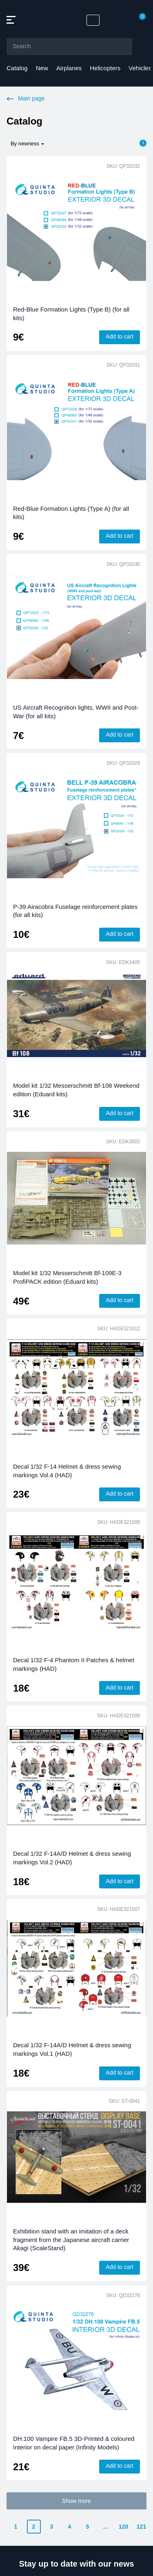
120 (123, 2526)
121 (141, 2526)
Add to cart (119, 336)
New (42, 68)
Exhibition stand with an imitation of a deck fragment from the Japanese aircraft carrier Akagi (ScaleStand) (71, 2239)
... (105, 2526)
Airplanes (69, 68)
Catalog (17, 68)
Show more (76, 2501)
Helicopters (105, 68)
